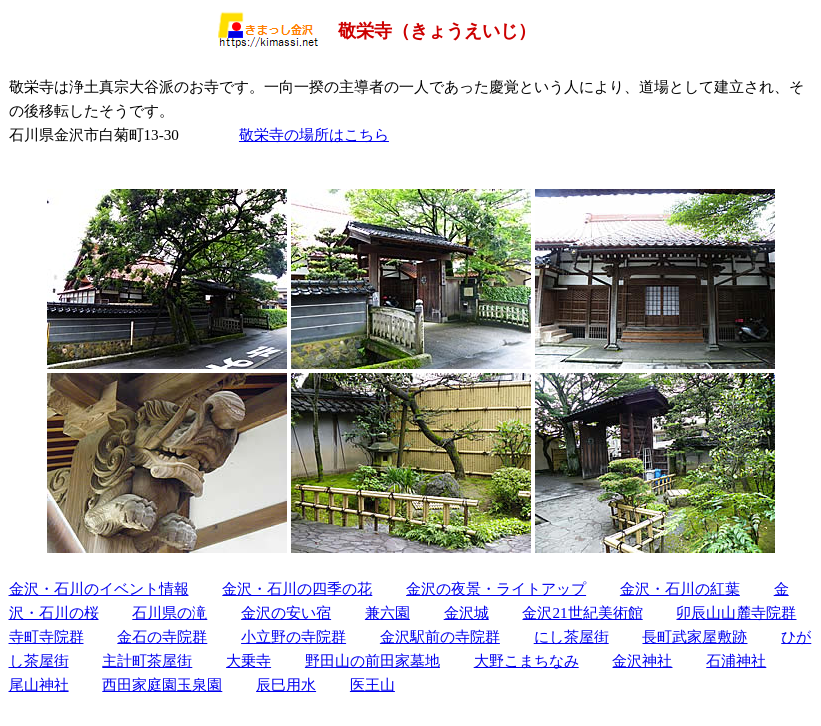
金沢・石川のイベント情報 (99, 588)
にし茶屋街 (571, 636)
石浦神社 (736, 660)
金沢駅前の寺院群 (440, 636)
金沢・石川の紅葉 (680, 588)
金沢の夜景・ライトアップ (496, 588)
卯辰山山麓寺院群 (736, 612)
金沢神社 (642, 660)
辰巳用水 (286, 684)
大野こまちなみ (526, 660)
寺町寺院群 (46, 636)
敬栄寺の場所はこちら (314, 134)
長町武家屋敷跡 (694, 636)
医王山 (372, 684)
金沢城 (466, 612)
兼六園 (387, 612)
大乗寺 (248, 660)
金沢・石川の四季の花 (297, 588)
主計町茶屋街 (147, 660)
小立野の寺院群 (293, 636)
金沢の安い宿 (286, 612)
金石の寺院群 (162, 636)
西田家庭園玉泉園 (162, 684)
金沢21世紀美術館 (582, 612)
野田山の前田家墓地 (372, 660)
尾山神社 (39, 684)
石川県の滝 (169, 612)
